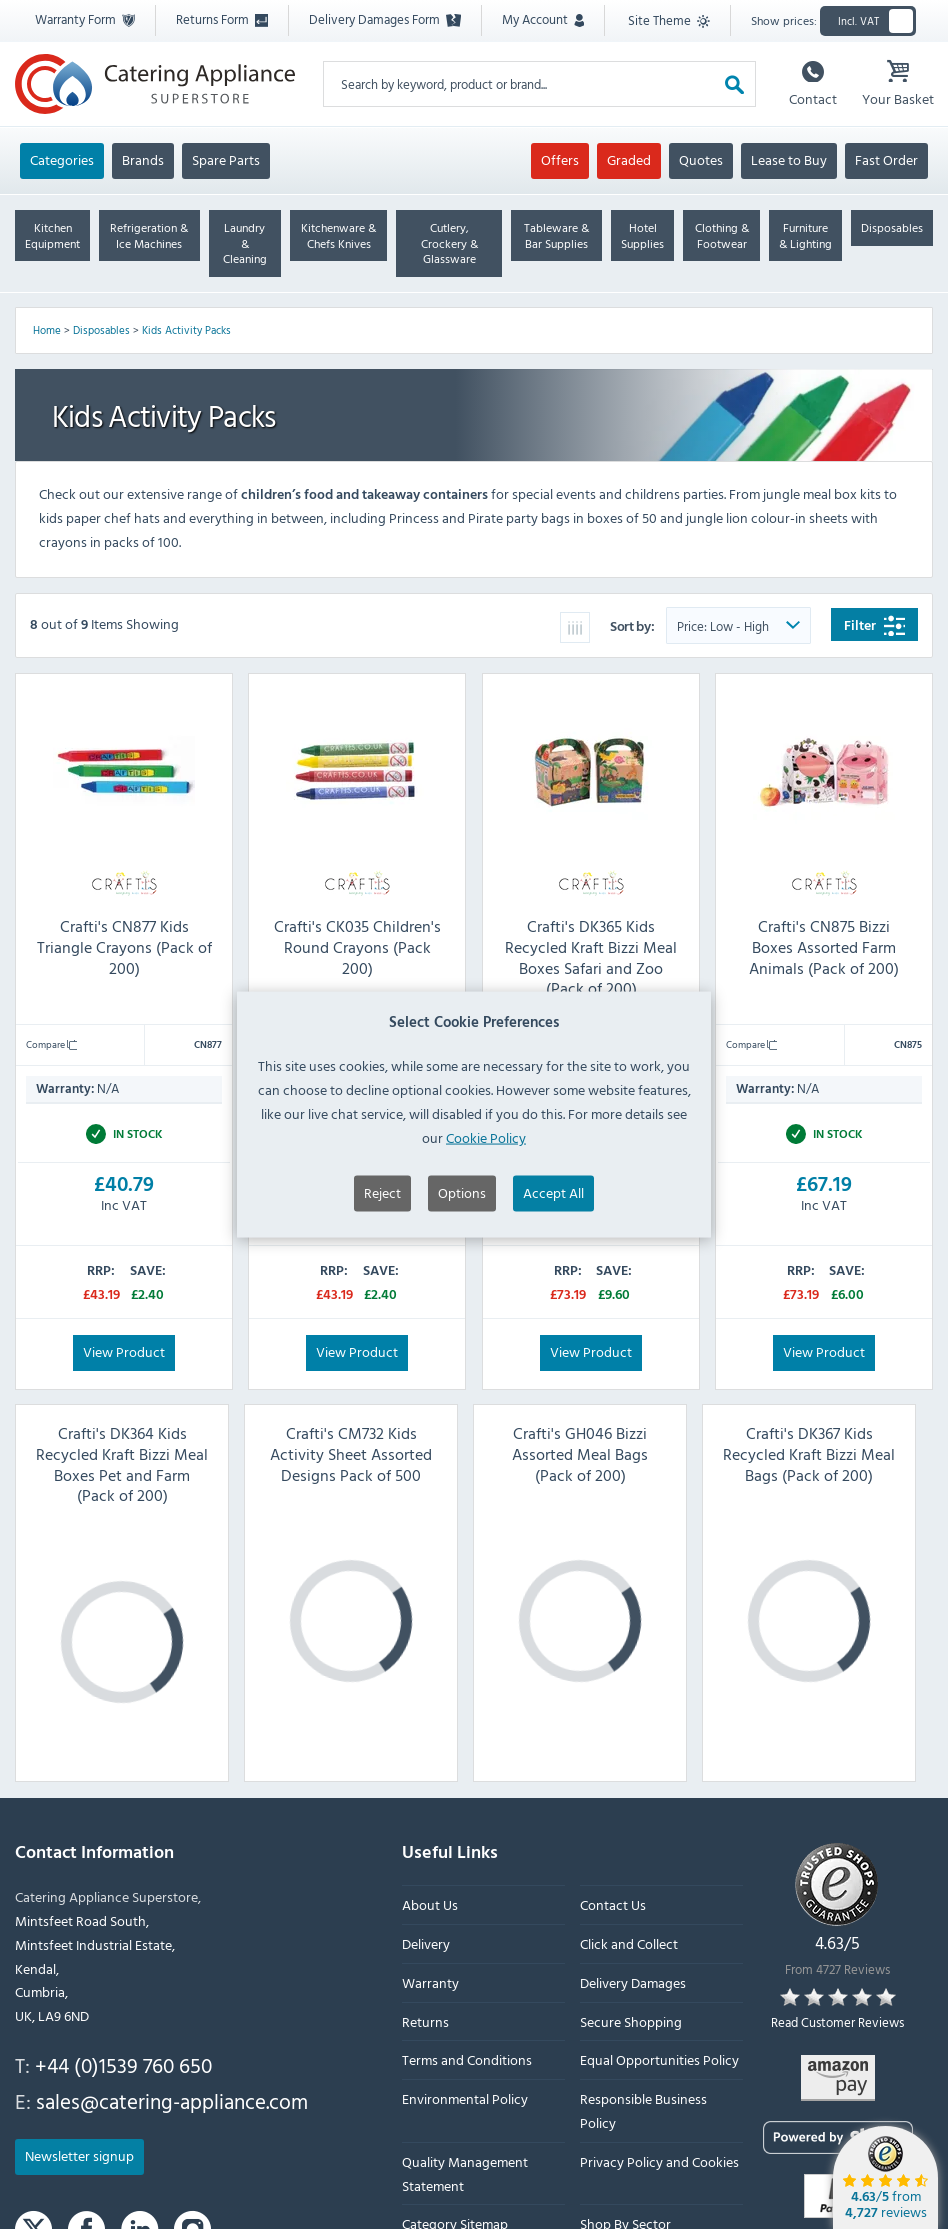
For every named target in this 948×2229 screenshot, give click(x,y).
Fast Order (886, 159)
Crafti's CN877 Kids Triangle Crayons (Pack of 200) (124, 947)
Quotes (701, 159)
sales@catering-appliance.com (172, 2100)
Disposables (101, 330)
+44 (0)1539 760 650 (123, 2065)
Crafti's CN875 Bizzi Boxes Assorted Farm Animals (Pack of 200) (824, 947)
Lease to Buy (789, 159)
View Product (124, 1350)
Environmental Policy (465, 2098)
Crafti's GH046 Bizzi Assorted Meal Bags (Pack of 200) (580, 1454)
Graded (629, 159)
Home (47, 330)
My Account (543, 19)
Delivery (426, 1943)
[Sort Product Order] (738, 625)
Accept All (553, 1244)
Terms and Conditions (467, 2059)
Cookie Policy (486, 1188)
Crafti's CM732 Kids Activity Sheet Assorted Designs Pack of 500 (351, 1454)
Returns (425, 2020)
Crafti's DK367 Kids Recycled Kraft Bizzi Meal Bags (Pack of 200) (809, 1454)
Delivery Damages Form (385, 19)
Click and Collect (629, 1943)
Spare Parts (226, 159)
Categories (62, 159)
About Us (430, 1904)
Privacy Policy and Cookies (659, 2160)
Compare (51, 1044)
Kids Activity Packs (186, 330)
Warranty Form (85, 19)
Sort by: (633, 625)
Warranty (430, 1982)
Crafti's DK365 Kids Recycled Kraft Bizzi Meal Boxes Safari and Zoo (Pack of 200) (591, 957)
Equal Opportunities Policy (659, 2059)
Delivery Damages (633, 1982)
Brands (143, 159)
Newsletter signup (79, 2155)
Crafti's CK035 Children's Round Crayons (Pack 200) (357, 947)
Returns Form (222, 19)
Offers (560, 159)
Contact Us (613, 1904)
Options (462, 1244)
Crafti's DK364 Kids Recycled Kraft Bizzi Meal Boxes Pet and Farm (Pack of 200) (122, 1464)
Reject (382, 1244)
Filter (874, 625)
